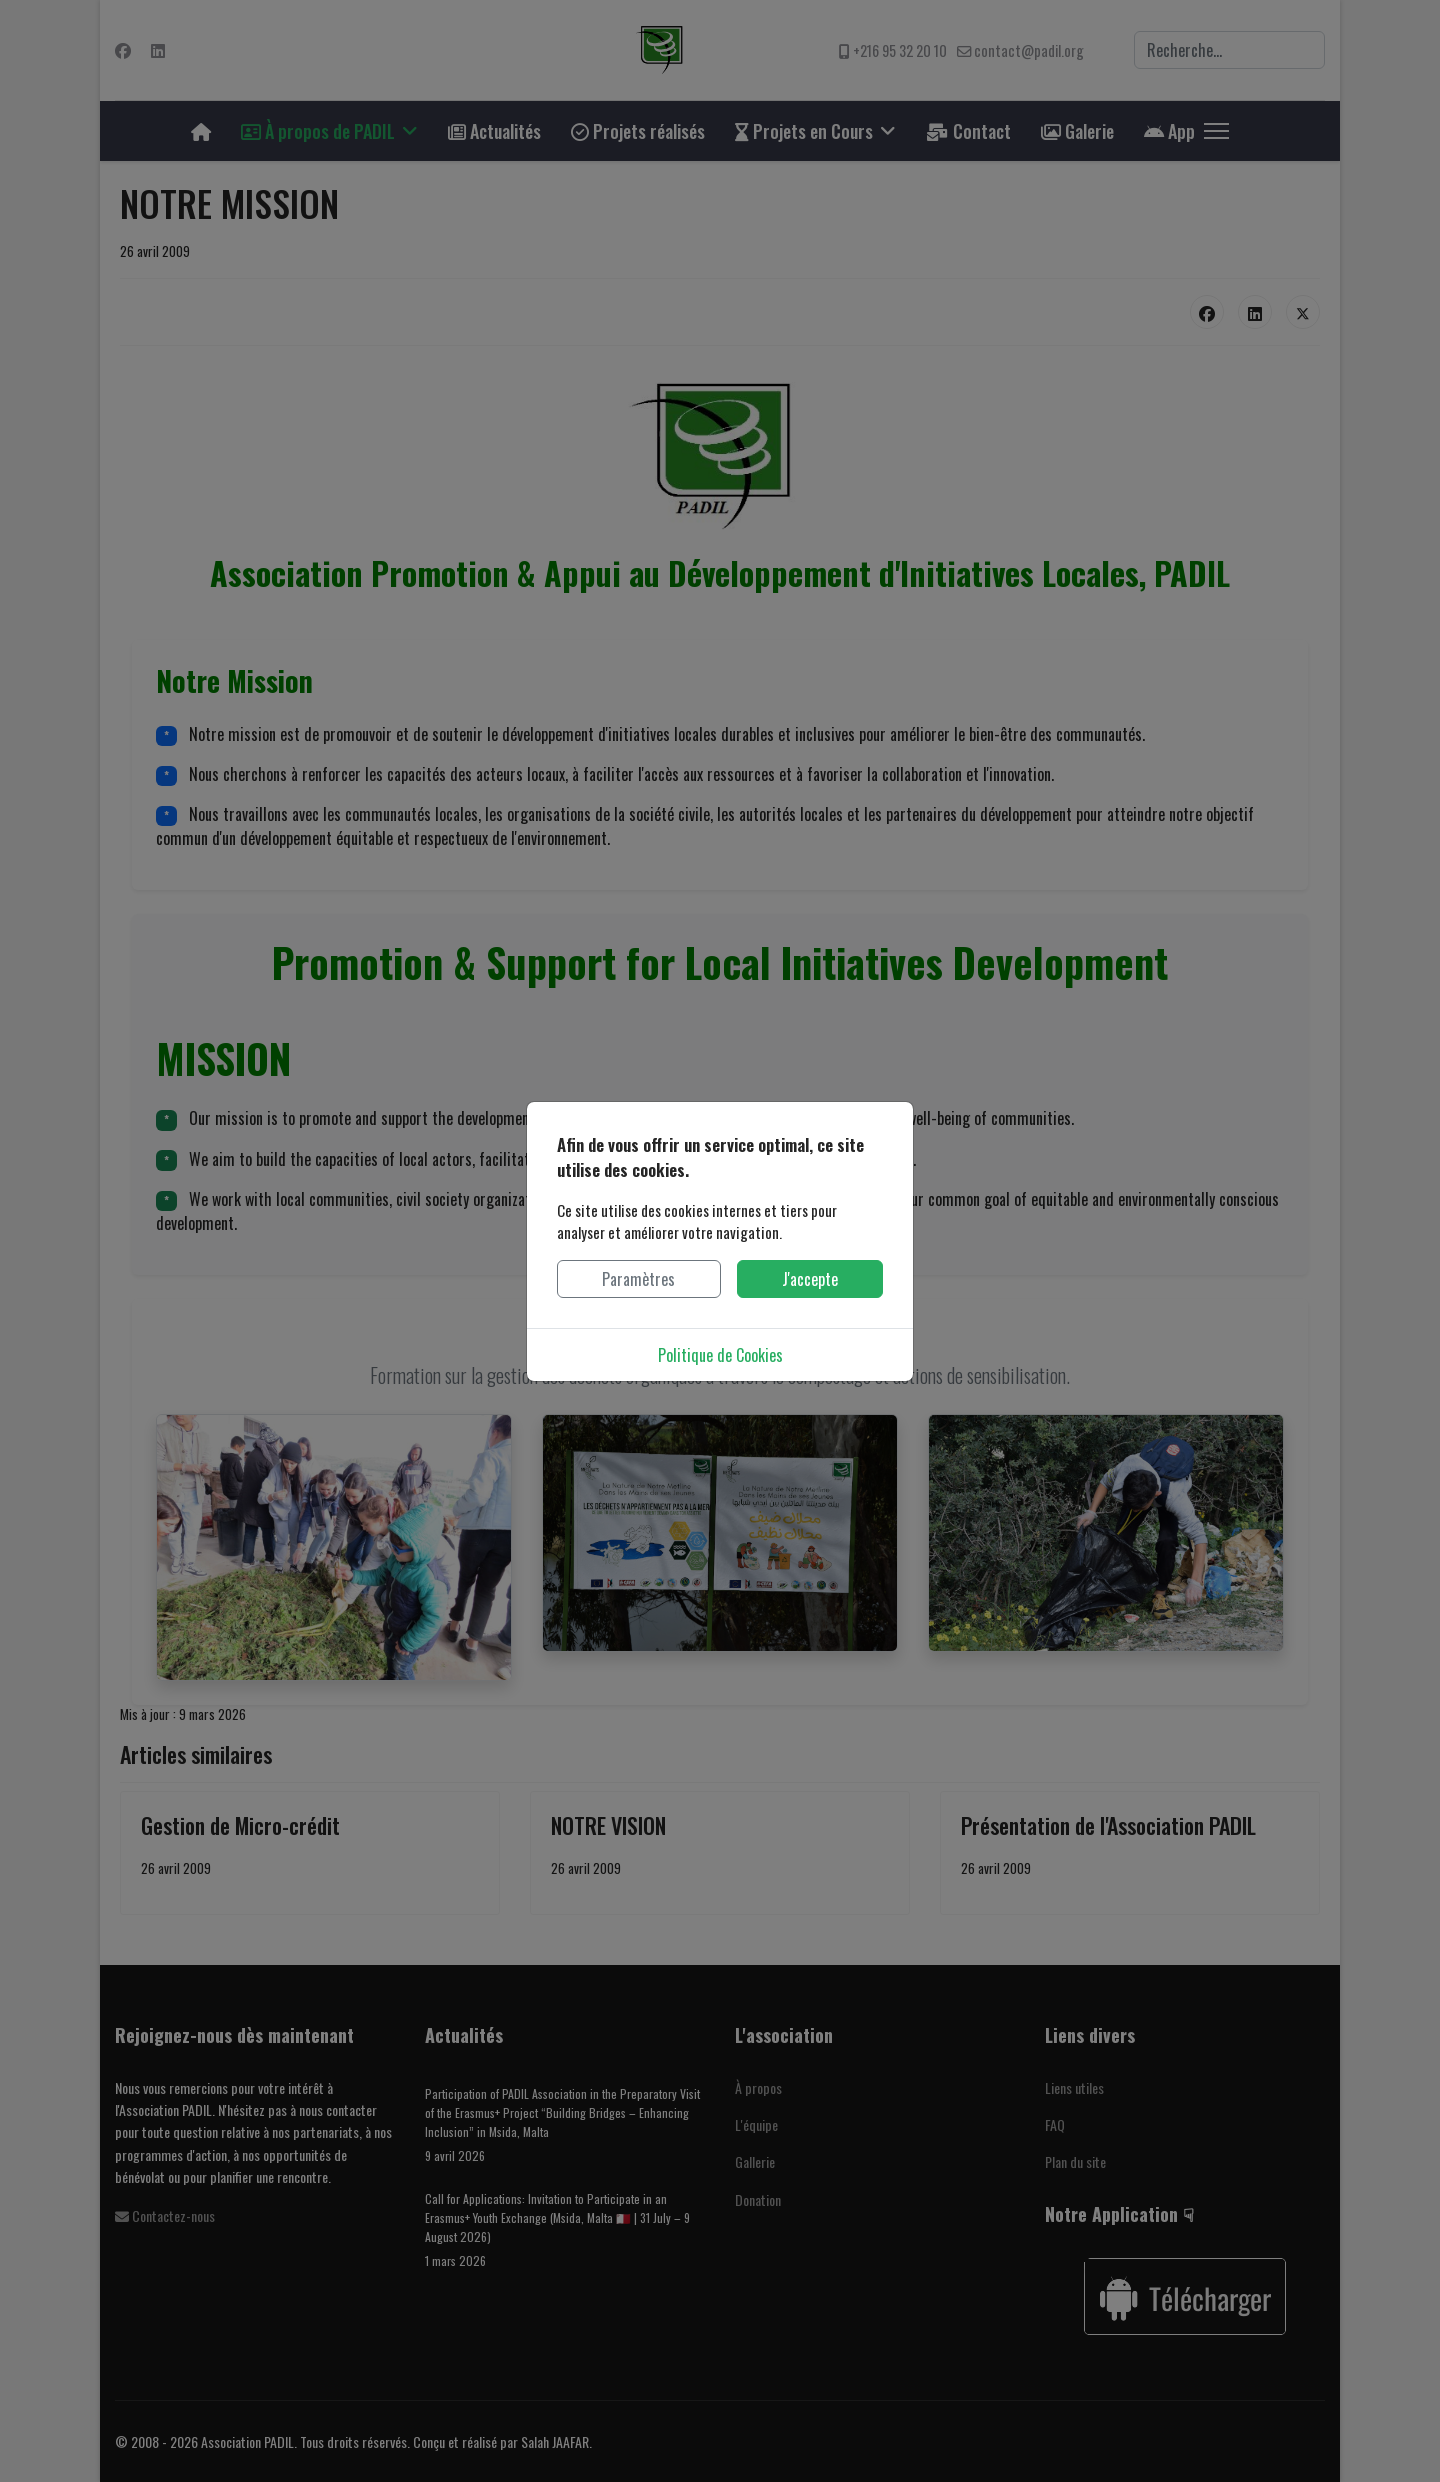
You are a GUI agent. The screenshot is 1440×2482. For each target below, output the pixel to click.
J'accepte (810, 1279)
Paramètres (638, 1279)
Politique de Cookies (720, 1355)
